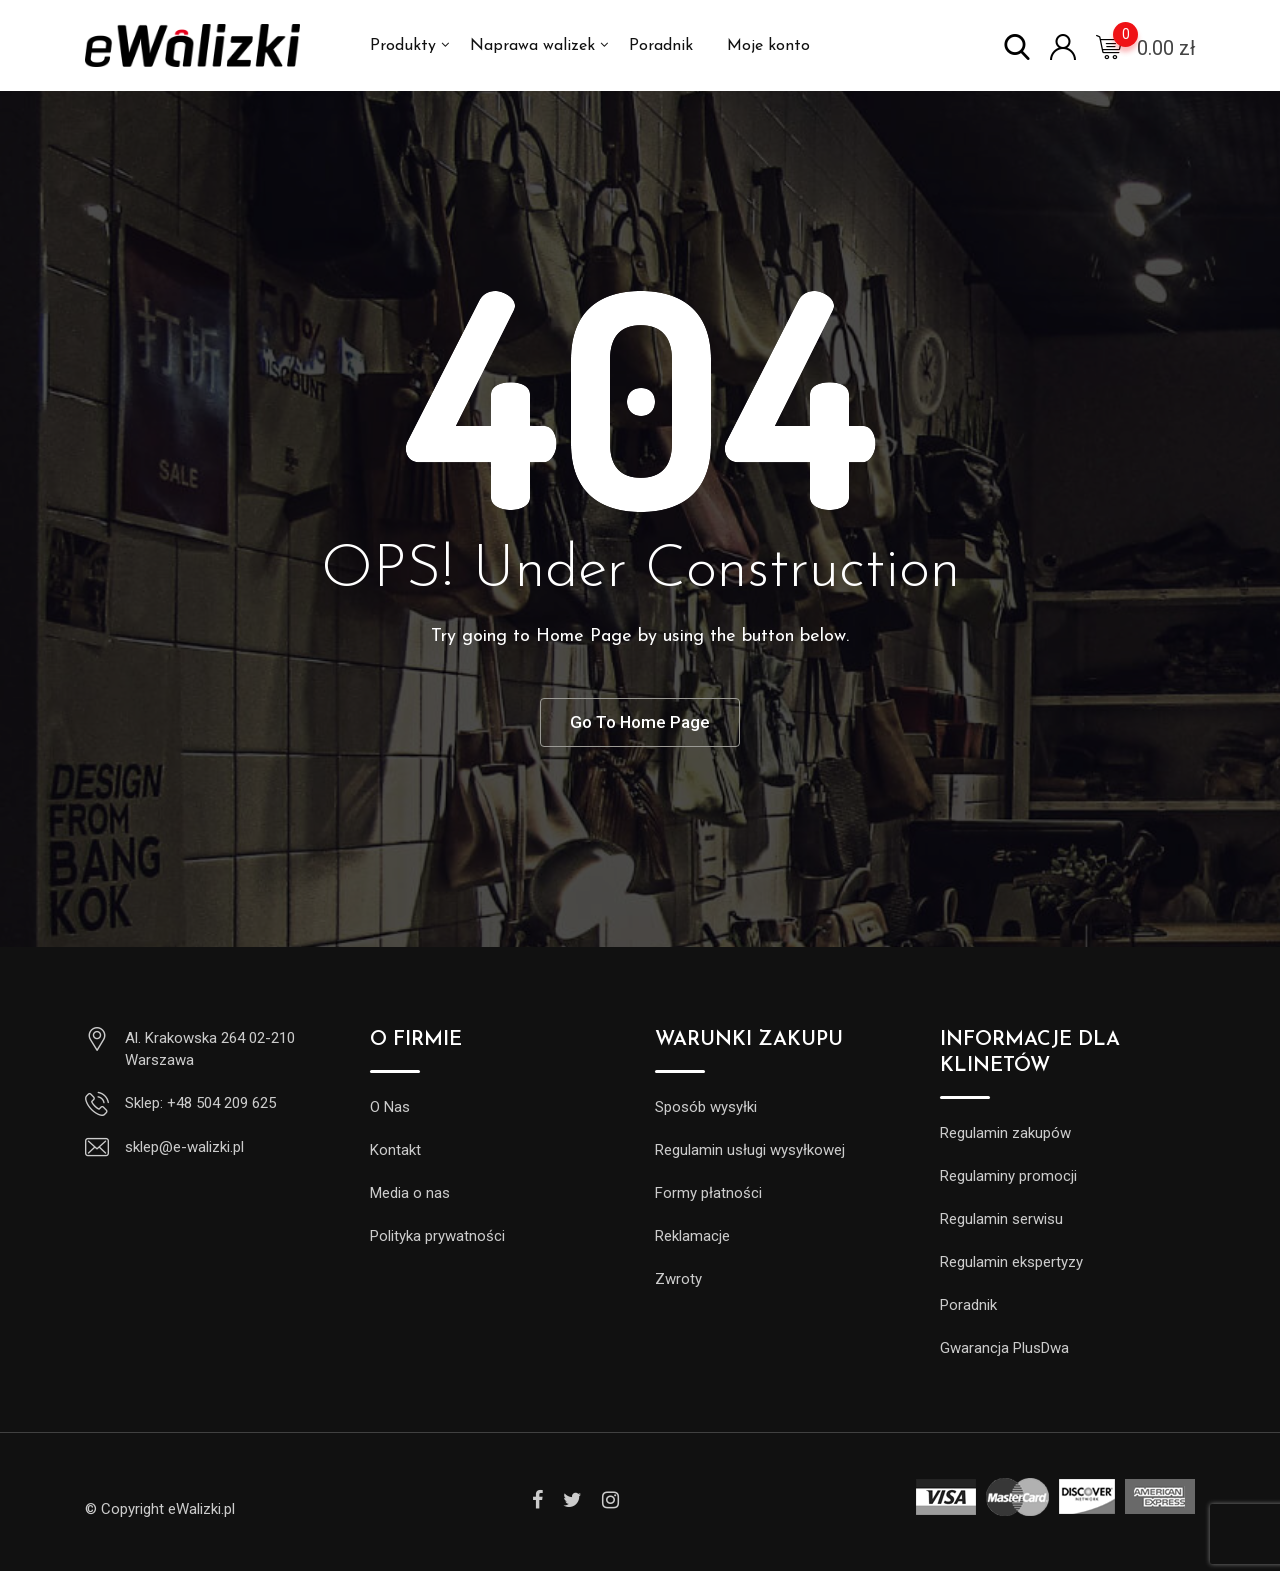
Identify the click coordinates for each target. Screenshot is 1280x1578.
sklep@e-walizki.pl (184, 1154)
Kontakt (395, 1157)
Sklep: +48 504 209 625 (200, 1110)
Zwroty (678, 1286)
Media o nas (410, 1200)
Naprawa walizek (532, 46)
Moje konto (768, 46)
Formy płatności (708, 1200)
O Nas (390, 1114)
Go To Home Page (640, 725)
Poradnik (661, 46)
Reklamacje (692, 1243)
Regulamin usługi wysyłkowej (750, 1157)
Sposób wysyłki (706, 1114)
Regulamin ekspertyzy (1011, 1269)
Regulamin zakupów (1005, 1140)
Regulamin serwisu (1001, 1226)
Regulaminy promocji (1008, 1183)
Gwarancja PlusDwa (1004, 1355)
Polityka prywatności (437, 1243)
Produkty (403, 46)
